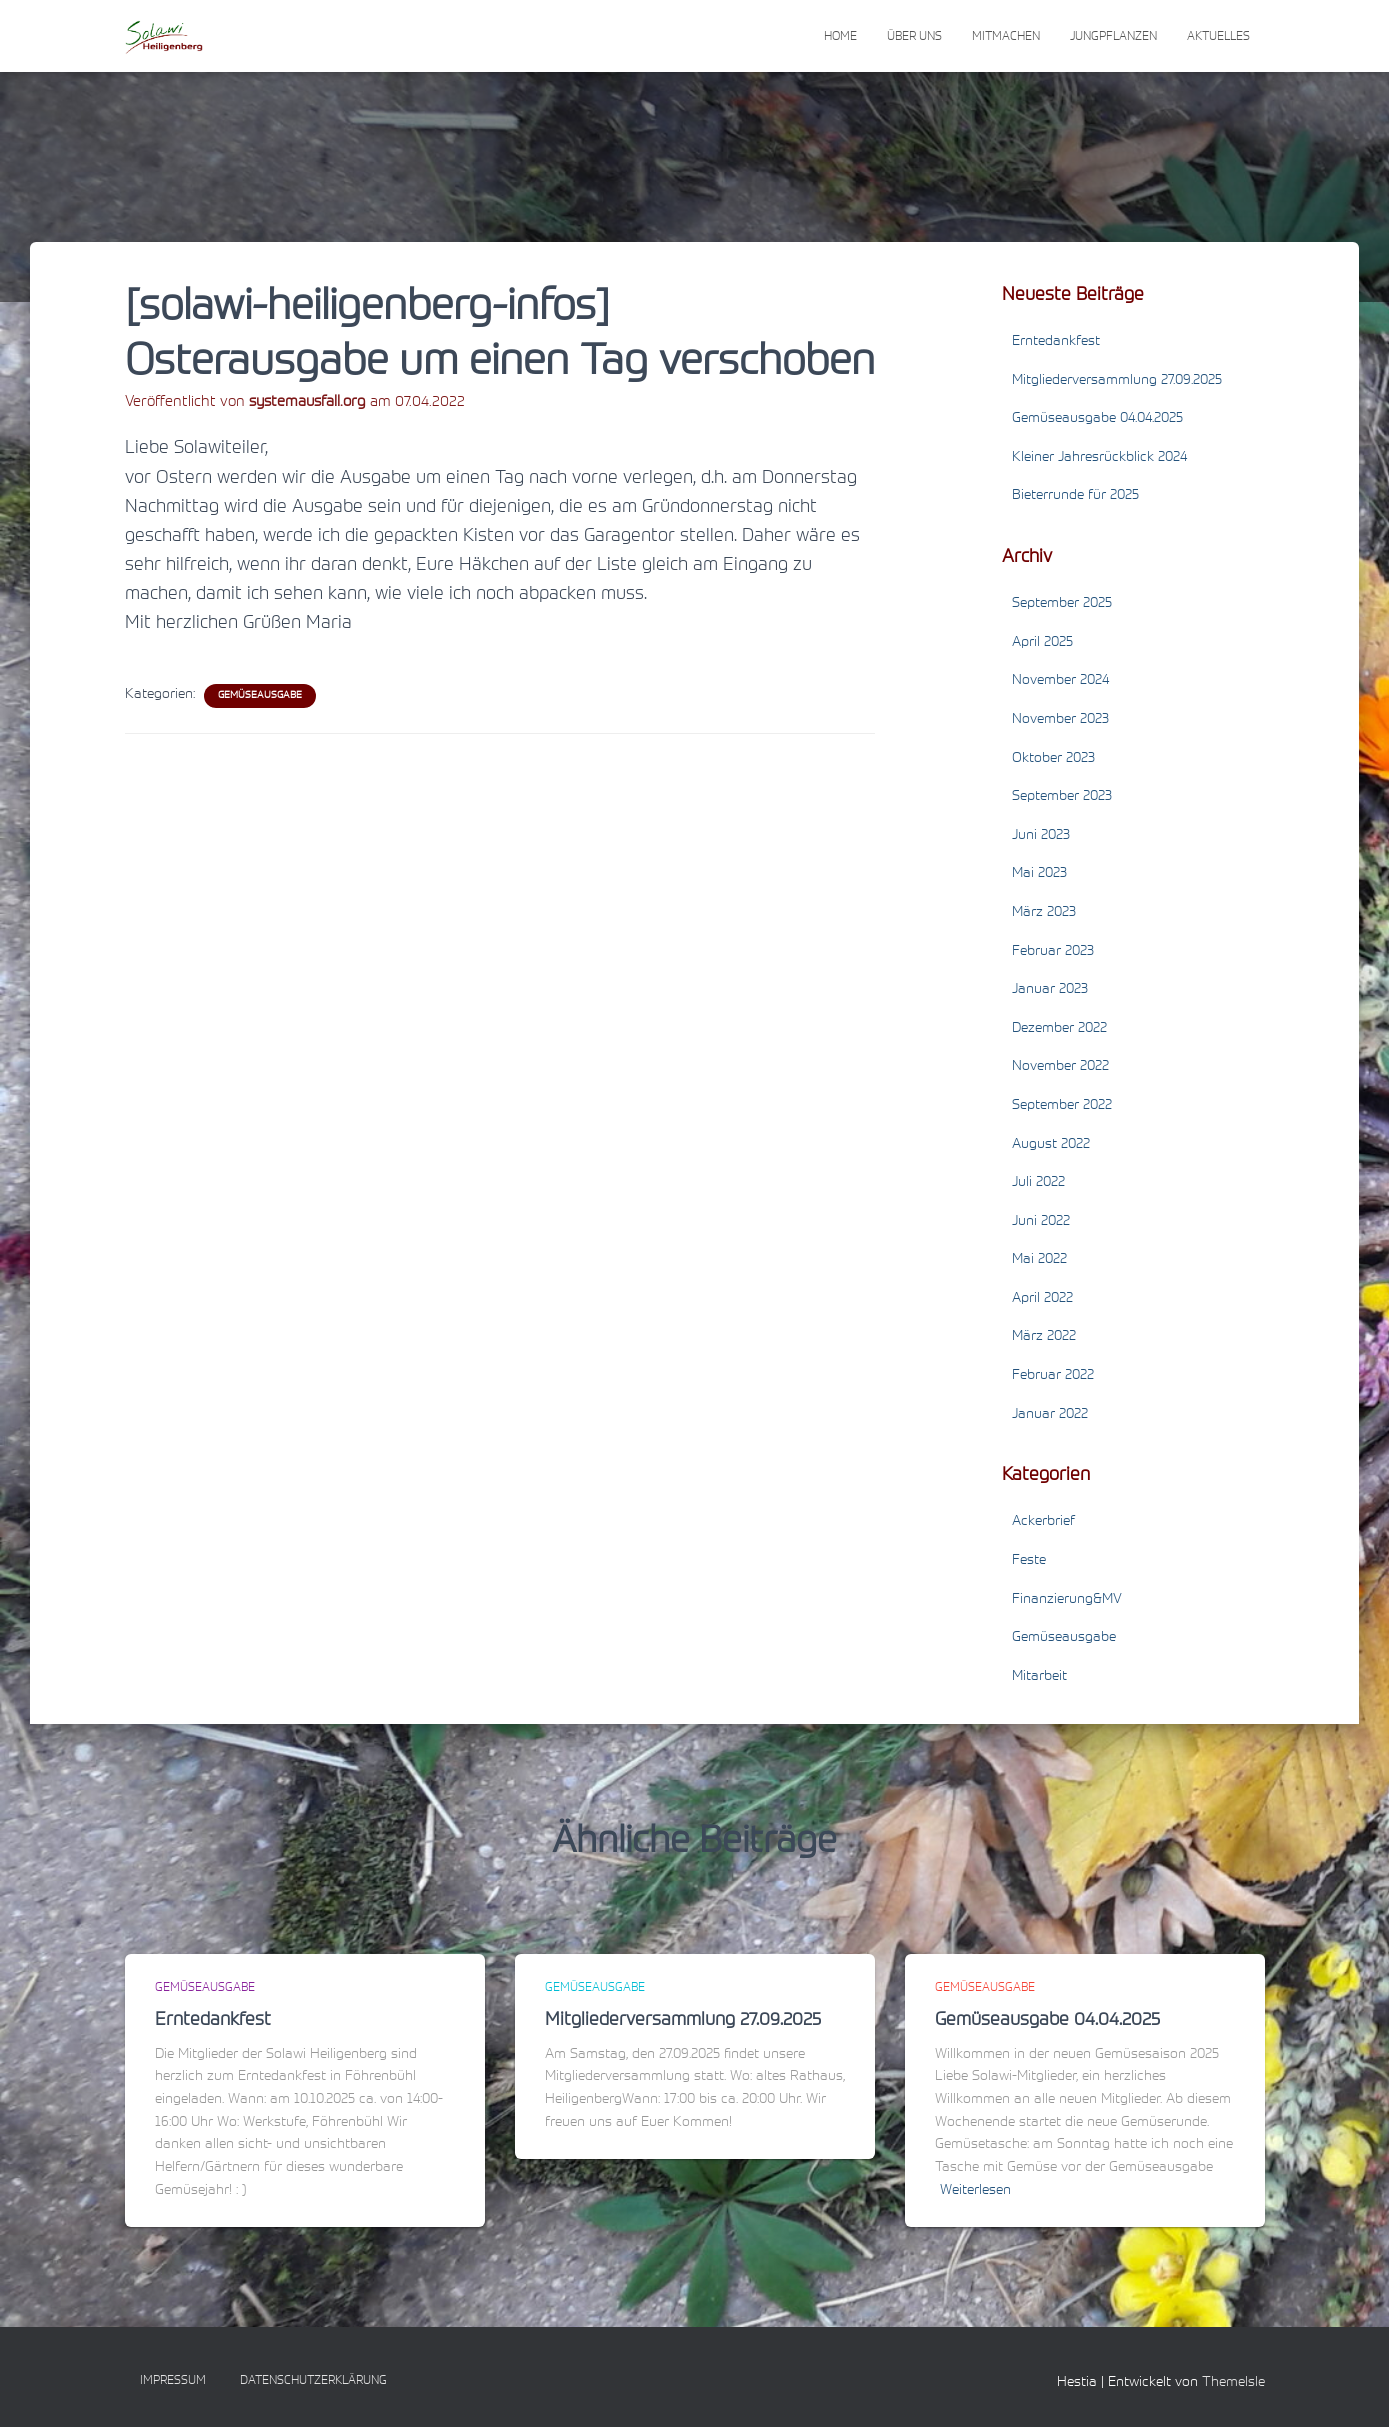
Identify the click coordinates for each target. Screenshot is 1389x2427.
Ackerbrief (1043, 1522)
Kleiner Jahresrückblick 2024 (1099, 458)
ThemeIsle (1233, 2383)
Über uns (914, 37)
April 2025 (1042, 643)
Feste (1029, 1561)
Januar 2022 (1050, 1415)
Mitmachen (1006, 37)
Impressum (173, 2381)
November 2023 (1060, 720)
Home (840, 37)
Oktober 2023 (1053, 759)
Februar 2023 (1053, 952)
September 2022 (1062, 1106)
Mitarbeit (1039, 1677)
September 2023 (1062, 797)
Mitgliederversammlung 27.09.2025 (1117, 381)
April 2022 (1042, 1299)
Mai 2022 (1039, 1260)
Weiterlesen (975, 2191)
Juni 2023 (1041, 836)
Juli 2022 (1038, 1183)
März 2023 (1044, 913)
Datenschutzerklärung (313, 2381)
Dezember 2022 (1059, 1029)
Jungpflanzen (1113, 37)
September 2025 (1062, 604)
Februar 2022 (1053, 1376)
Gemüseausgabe (260, 696)
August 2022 (1051, 1145)
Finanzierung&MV (1067, 1600)
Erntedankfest (1056, 342)
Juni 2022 (1041, 1222)
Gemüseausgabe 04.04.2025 (1097, 419)
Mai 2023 (1039, 874)
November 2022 (1060, 1067)
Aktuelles (1218, 37)
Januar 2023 (1050, 990)
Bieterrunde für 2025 (1075, 496)
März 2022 (1044, 1337)
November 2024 (1060, 681)
